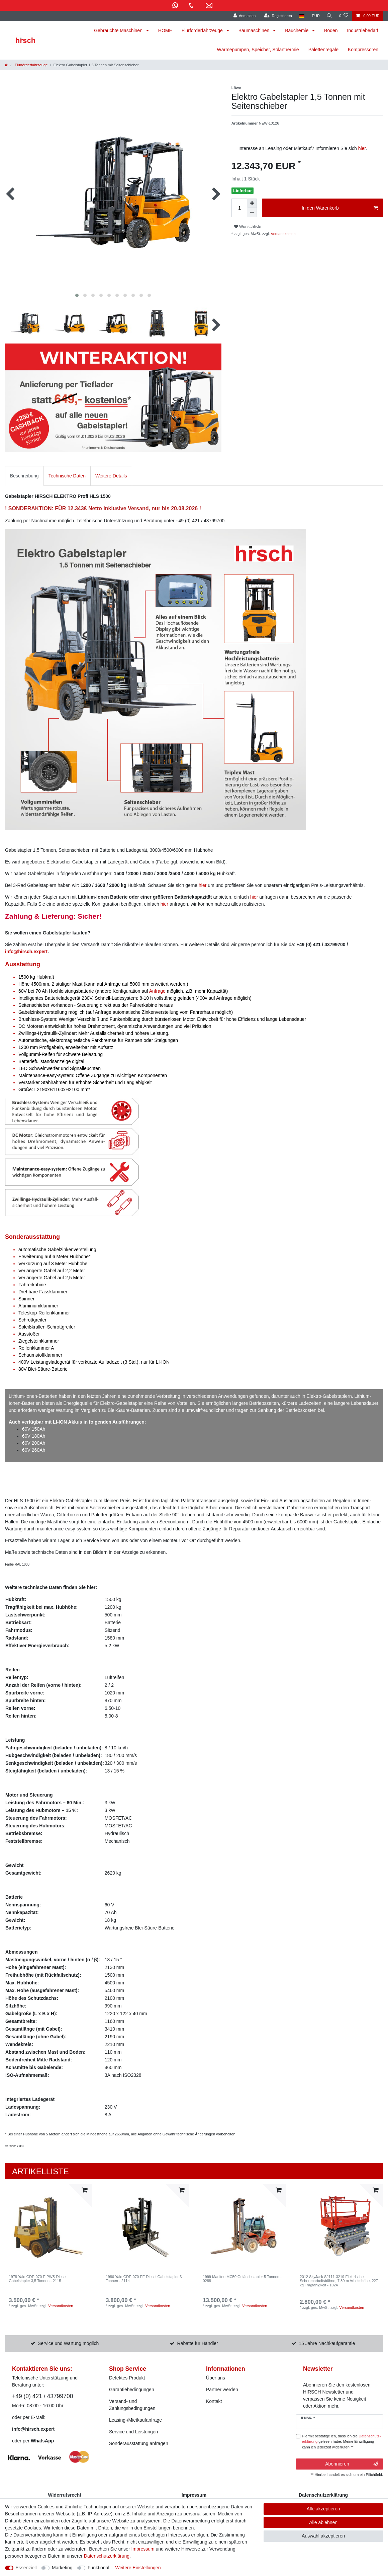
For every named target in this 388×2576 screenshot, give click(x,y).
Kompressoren (363, 49)
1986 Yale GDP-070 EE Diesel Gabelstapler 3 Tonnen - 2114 (144, 2279)
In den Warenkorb (340, 208)
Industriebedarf (362, 30)
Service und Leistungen (133, 2431)
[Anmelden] (243, 16)
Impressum (142, 2549)
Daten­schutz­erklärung (106, 2556)
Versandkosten (283, 234)
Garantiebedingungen (131, 2389)
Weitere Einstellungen (138, 2567)
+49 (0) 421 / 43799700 (42, 2396)
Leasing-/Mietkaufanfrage (135, 2420)
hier (362, 148)
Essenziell (26, 2567)
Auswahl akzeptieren (323, 2536)
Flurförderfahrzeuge (203, 30)
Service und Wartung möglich (68, 2343)
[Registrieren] (276, 16)
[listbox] (48, 2227)
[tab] (24, 476)
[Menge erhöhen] (252, 203)
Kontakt (214, 2401)
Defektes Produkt (127, 2377)
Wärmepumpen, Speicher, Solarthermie (258, 49)
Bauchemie (297, 30)
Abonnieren (351, 2464)
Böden (330, 30)
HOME (165, 30)
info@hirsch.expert (26, 951)
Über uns (215, 2377)
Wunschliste (247, 226)
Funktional (98, 2567)
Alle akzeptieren (323, 2508)
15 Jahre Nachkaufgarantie (327, 2343)
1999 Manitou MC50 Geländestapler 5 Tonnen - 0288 (242, 2279)
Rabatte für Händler (197, 2343)
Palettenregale (323, 49)
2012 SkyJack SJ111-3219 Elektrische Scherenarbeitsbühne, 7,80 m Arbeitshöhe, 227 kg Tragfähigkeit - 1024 (339, 2281)
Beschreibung (24, 475)
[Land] (300, 16)
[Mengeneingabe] (239, 208)
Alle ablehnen (323, 2522)
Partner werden (222, 2389)
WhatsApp (42, 2440)
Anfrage (157, 991)
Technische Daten (67, 475)
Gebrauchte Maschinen (119, 30)
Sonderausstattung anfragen (138, 2443)
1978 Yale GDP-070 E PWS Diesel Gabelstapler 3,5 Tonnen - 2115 (37, 2279)
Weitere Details (111, 475)
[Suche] (328, 16)
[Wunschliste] (343, 16)
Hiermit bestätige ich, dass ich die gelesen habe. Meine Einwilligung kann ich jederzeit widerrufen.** (341, 2441)
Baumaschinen (254, 30)
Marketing (62, 2567)
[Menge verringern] (252, 212)
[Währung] (314, 16)
